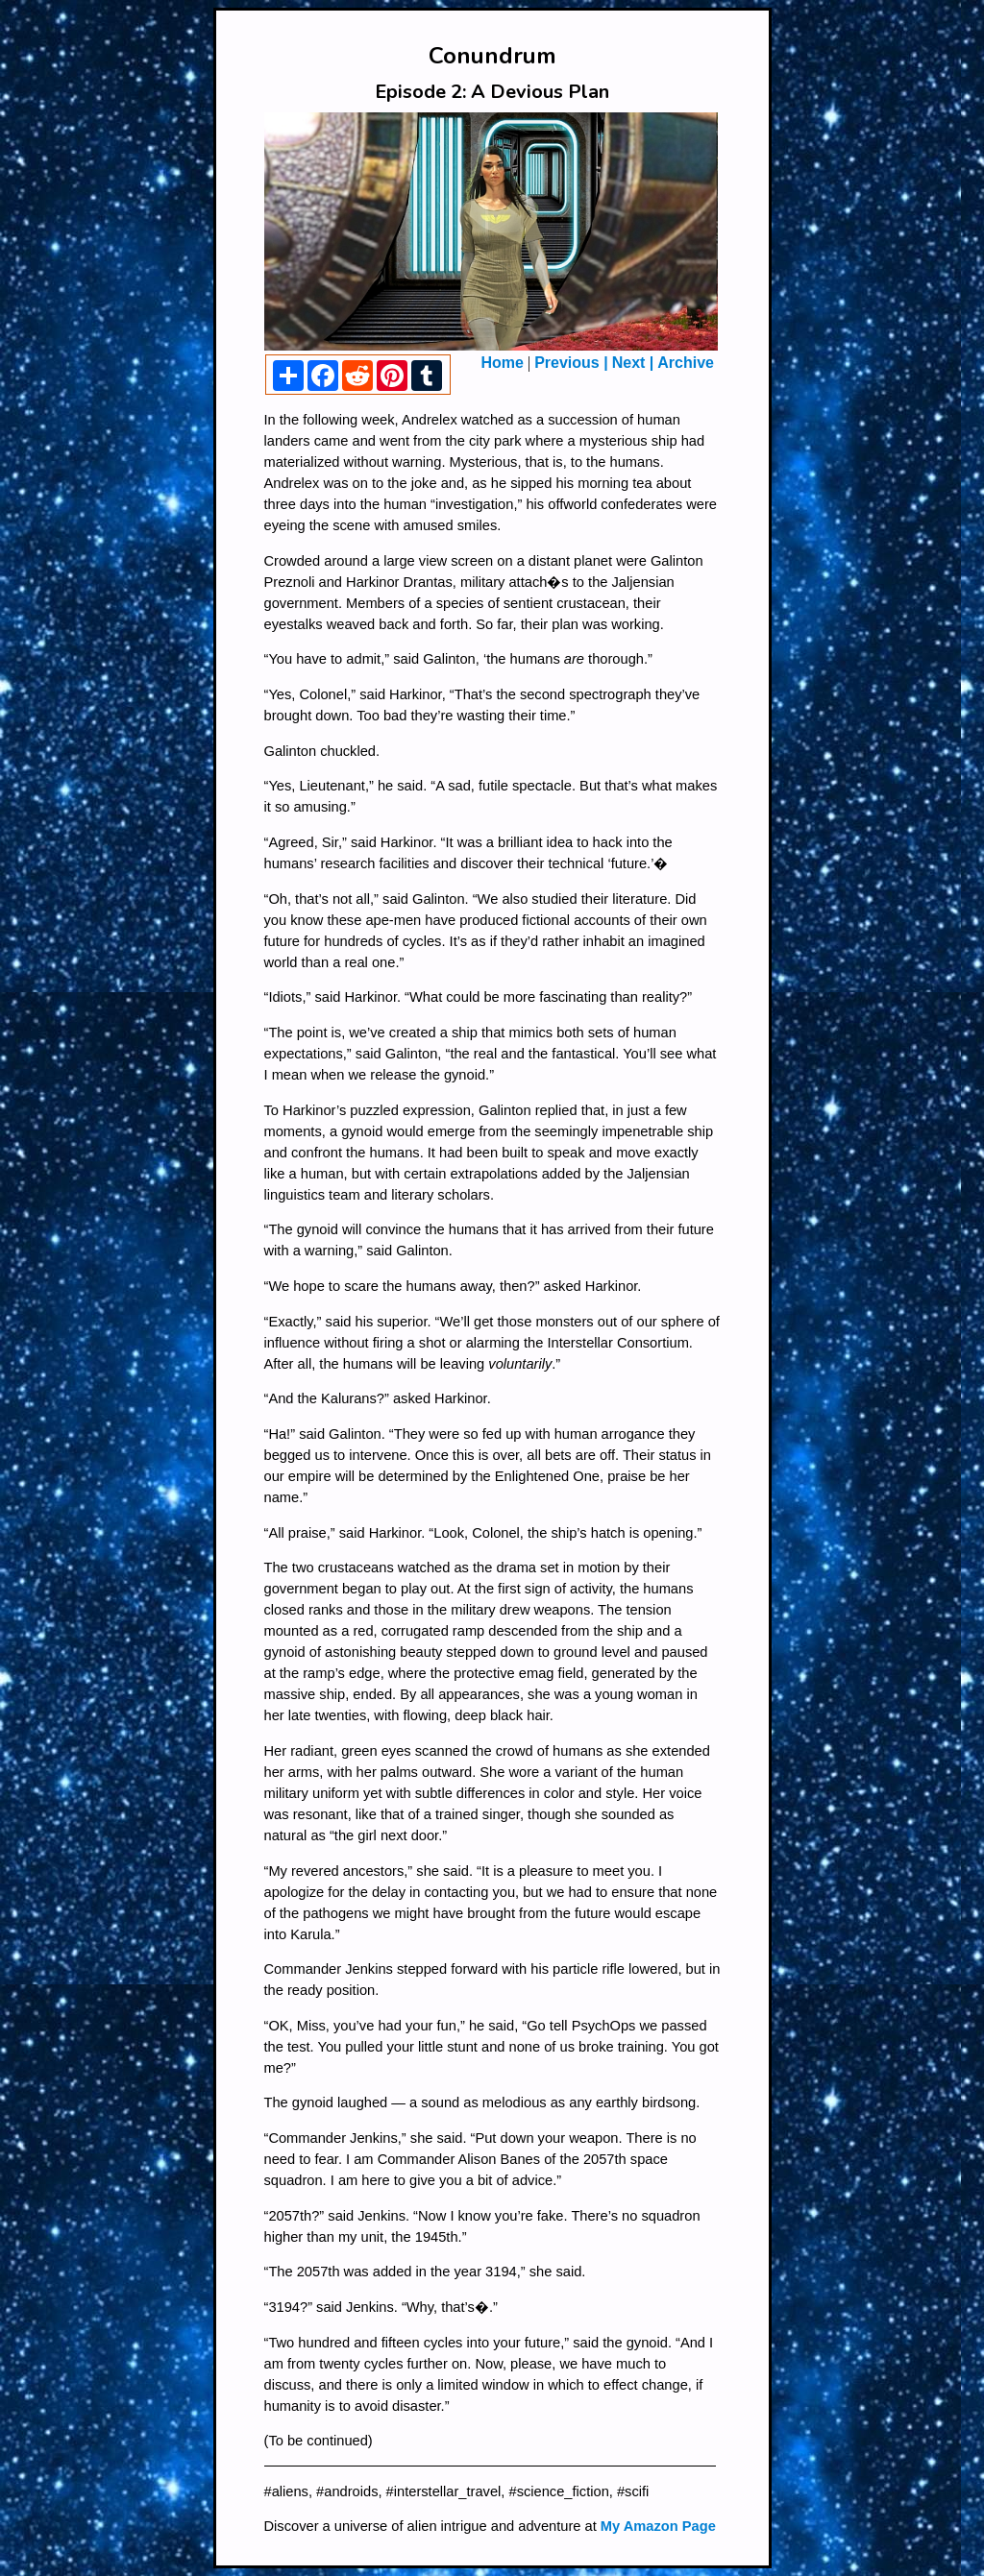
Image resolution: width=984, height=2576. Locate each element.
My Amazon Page (658, 2526)
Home (502, 362)
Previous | (571, 362)
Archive (685, 362)
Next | (633, 362)
